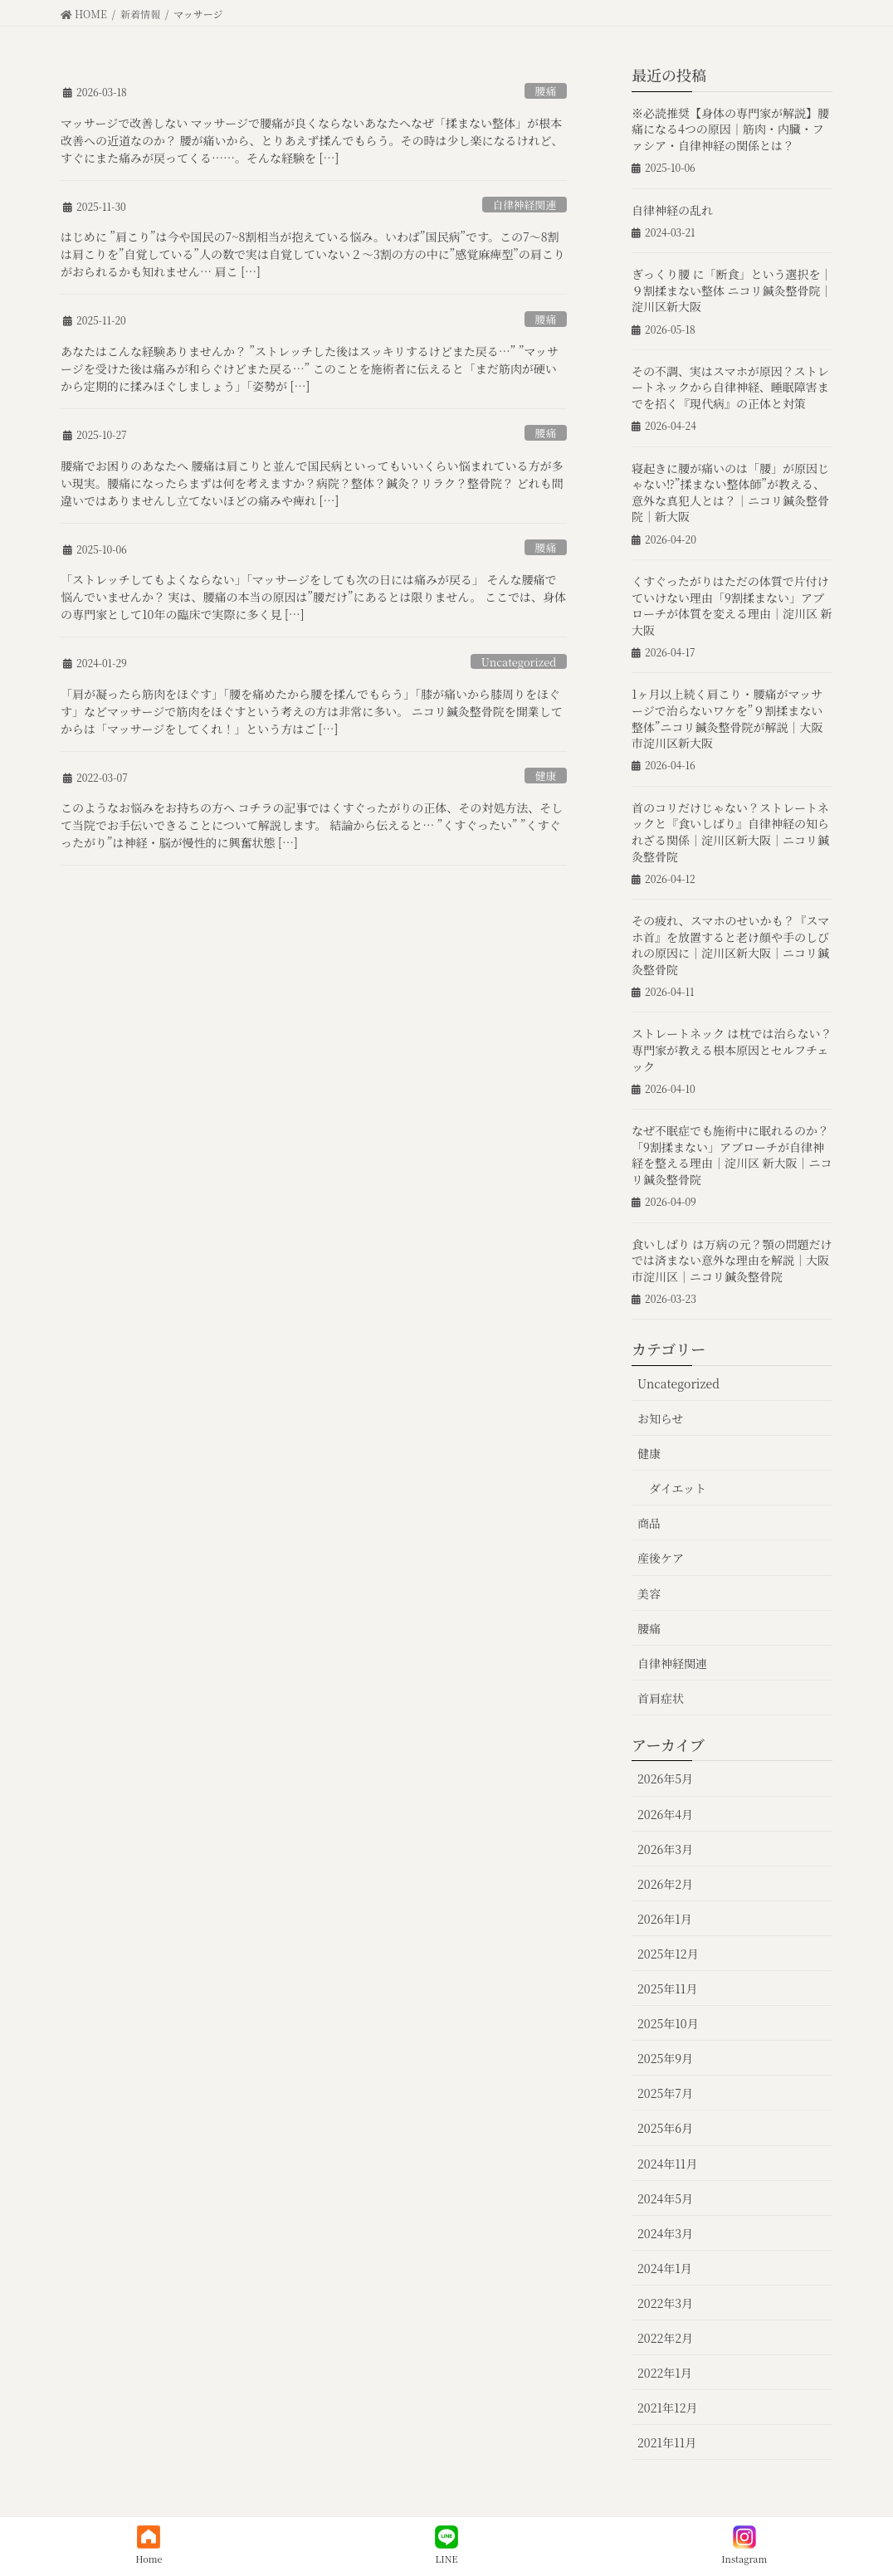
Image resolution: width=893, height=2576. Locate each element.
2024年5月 (665, 2198)
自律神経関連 (524, 204)
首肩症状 (660, 1698)
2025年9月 (665, 2058)
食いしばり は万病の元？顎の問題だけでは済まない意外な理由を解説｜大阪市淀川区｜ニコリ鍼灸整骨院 (732, 1260)
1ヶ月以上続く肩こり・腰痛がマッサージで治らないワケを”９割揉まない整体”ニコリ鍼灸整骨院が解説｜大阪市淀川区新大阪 (727, 718)
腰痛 (546, 91)
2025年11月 (667, 1988)
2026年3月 (665, 1849)
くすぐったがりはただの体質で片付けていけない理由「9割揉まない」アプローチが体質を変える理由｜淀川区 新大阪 (732, 605)
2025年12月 (668, 1953)
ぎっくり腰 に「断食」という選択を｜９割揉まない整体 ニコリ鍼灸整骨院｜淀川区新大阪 (732, 290)
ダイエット (677, 1488)
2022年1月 (664, 2372)
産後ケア (660, 1557)
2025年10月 (668, 2023)
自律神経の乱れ (672, 210)
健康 (546, 775)
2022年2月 (665, 2338)
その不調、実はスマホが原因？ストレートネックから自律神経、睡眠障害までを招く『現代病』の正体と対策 (730, 387)
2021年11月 (666, 2442)
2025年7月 (665, 2093)
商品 (649, 1523)
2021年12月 (667, 2407)
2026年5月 (665, 1778)
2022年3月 (665, 2303)
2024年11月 (667, 2163)
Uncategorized (518, 662)
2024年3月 (665, 2233)
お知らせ (660, 1418)
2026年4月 (665, 1814)
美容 (649, 1593)
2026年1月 (664, 1918)
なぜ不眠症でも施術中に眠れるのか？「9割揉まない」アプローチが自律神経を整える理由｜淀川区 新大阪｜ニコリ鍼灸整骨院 (732, 1155)
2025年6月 (665, 2128)
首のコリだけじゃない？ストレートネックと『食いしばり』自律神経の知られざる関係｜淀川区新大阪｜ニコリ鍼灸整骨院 (730, 832)
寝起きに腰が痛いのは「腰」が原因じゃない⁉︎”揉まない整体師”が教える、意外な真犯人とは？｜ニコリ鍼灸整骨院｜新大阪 (730, 492)
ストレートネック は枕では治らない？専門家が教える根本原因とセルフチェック (732, 1049)
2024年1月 (664, 2268)
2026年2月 (665, 1884)
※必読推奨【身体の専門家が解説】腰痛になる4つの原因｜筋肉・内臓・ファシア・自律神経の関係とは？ (730, 129)
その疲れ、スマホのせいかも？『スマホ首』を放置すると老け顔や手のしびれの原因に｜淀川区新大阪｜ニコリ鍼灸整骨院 (730, 945)
